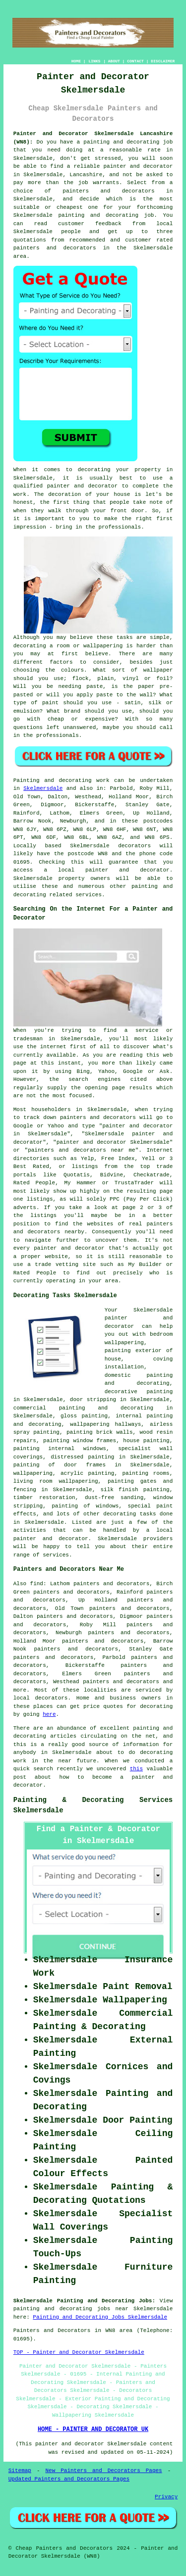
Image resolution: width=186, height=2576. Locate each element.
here (49, 1714)
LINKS (94, 61)
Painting (26, 780)
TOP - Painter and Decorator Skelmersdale (78, 2352)
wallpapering (33, 1473)
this (136, 1769)
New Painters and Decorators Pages (103, 2471)
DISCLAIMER (163, 61)
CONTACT (135, 61)
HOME (76, 61)
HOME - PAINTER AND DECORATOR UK (93, 2429)
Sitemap (19, 2471)
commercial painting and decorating (83, 1408)
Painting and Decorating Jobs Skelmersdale (100, 2317)
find (36, 1584)
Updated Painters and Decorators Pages (68, 2479)
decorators (51, 1698)
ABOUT (114, 61)
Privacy (166, 2497)
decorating (119, 1514)
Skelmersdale (42, 788)
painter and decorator (127, 870)
